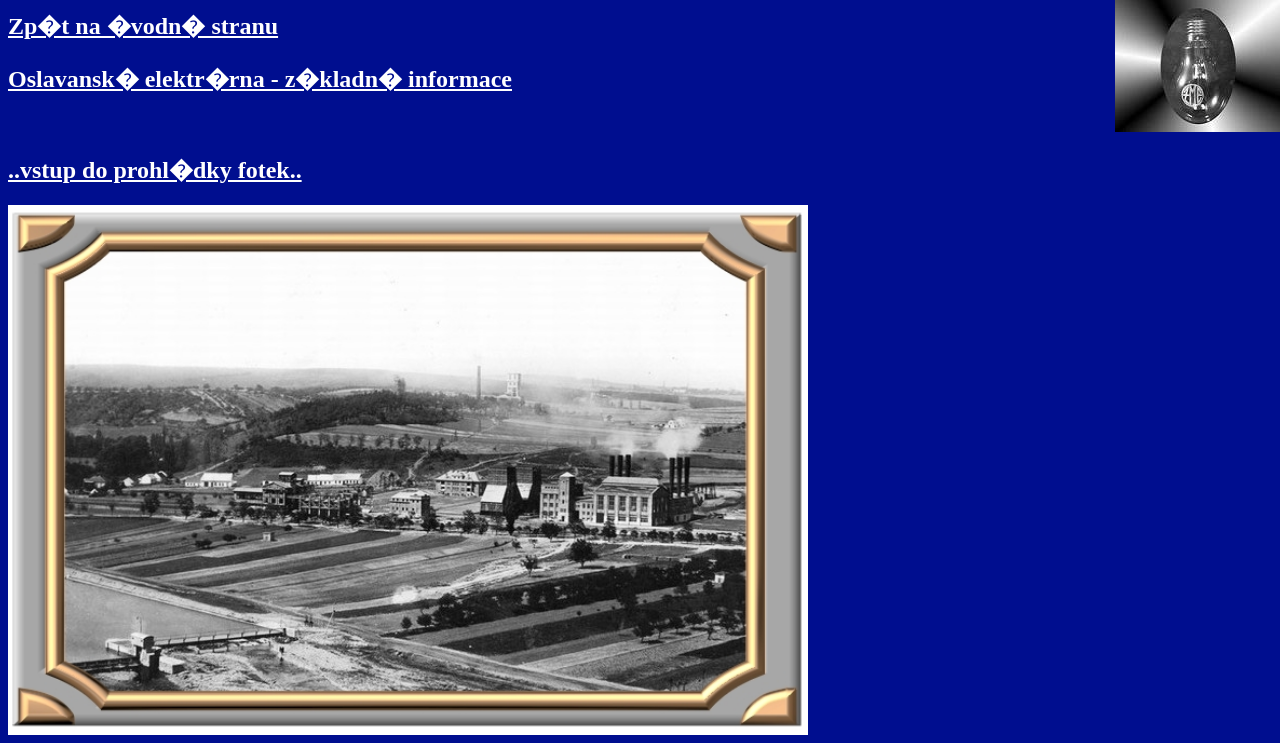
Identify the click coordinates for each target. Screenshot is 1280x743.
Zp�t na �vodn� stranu (143, 26)
